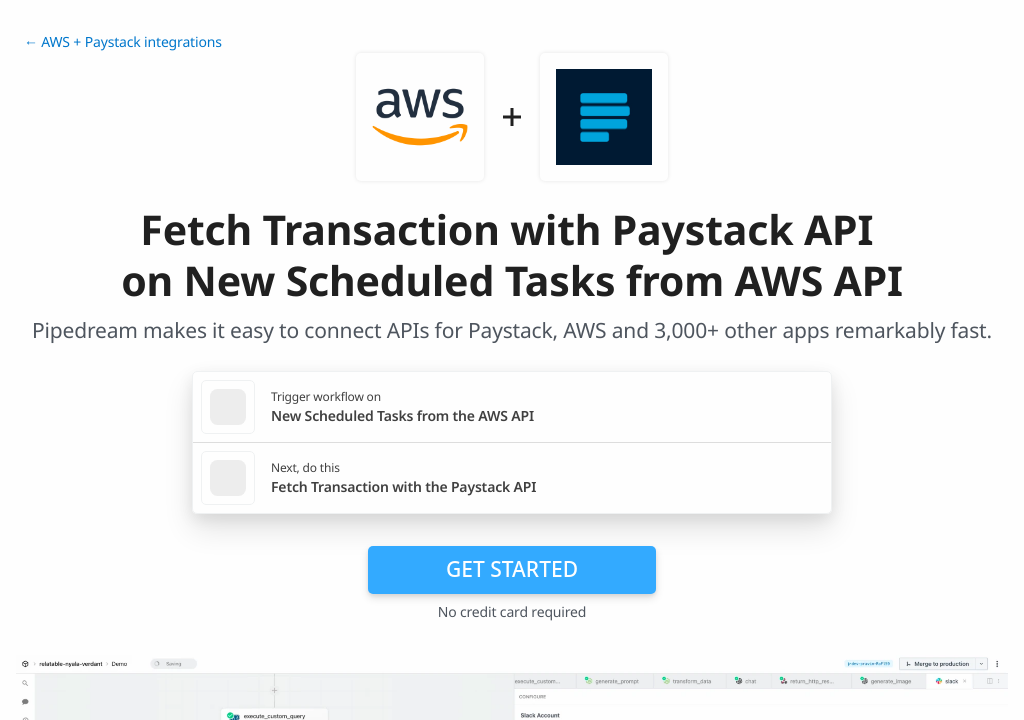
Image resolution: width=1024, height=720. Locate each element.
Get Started (512, 569)
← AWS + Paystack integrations (123, 42)
